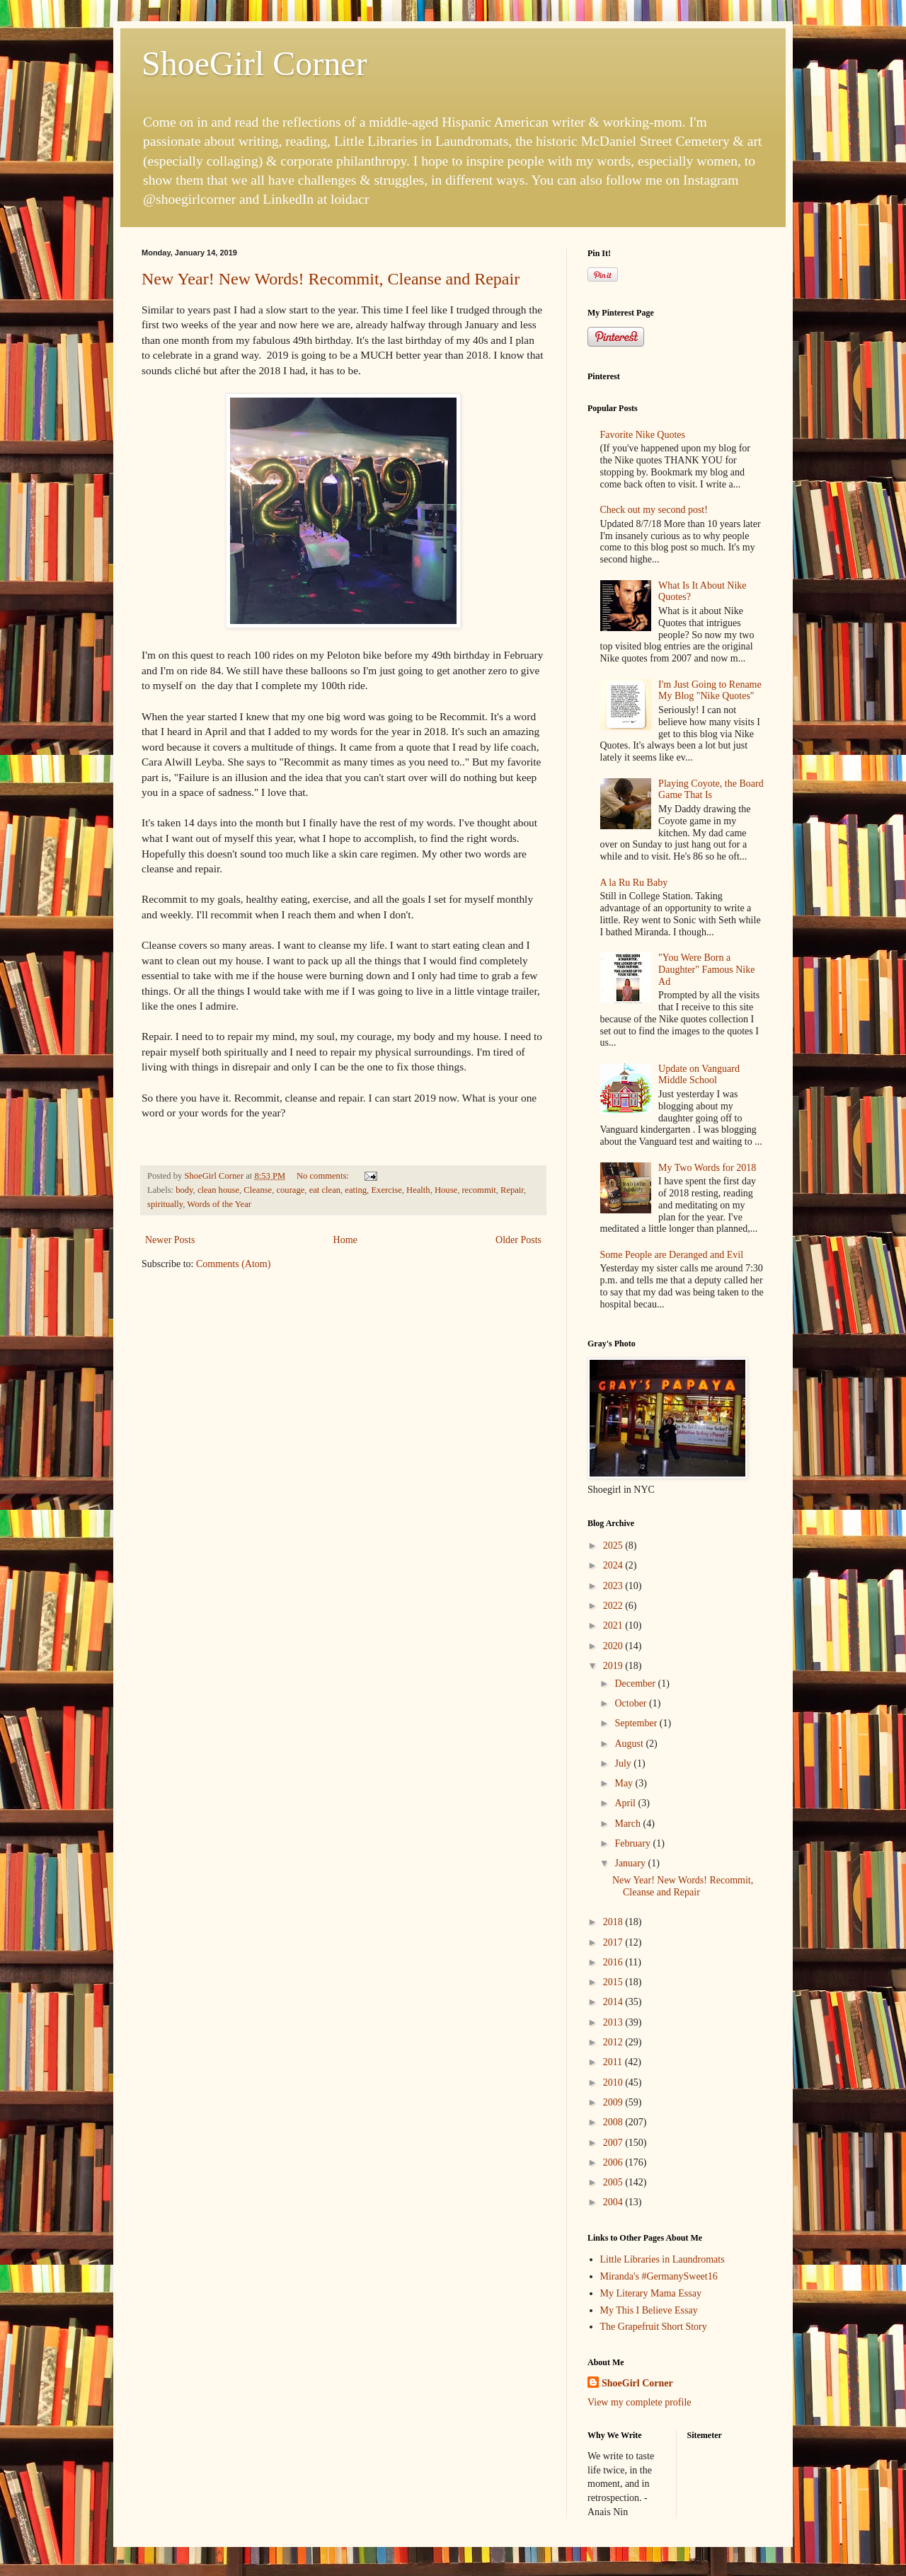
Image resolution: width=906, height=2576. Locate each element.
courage (290, 1190)
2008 (614, 2122)
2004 (614, 2202)
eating (356, 1190)
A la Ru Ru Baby (634, 882)
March (628, 1823)
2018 (614, 1922)
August (630, 1743)
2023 (614, 1586)
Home (345, 1240)
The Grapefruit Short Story (653, 2326)
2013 (614, 2022)
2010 (614, 2082)
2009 (614, 2102)
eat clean (324, 1190)
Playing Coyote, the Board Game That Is (711, 789)
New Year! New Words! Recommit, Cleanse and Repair (331, 279)
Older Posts (518, 1240)
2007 (614, 2142)
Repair (512, 1190)
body (184, 1190)
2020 (614, 1646)
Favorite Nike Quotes (643, 434)
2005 (614, 2182)
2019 (614, 1665)
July (623, 1763)
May (624, 1783)
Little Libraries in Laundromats (662, 2259)
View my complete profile (639, 2402)
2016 (614, 1962)
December (636, 1683)
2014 (614, 2002)
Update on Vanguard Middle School (699, 1074)
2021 (614, 1625)
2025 (614, 1545)
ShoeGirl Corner (254, 63)
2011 (614, 2062)
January (631, 1863)
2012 (614, 2042)
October (631, 1703)
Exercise (386, 1190)
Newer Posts (170, 1240)
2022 (614, 1605)
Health (418, 1190)
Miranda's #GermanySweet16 (659, 2276)
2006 (614, 2162)
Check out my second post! (654, 509)
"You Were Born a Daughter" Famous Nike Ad (706, 969)
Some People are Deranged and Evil (672, 1254)
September (636, 1723)
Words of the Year (219, 1204)
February (633, 1843)
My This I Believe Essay (649, 2310)
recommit (478, 1190)
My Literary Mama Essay (650, 2293)
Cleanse (257, 1190)
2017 (614, 1942)
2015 (614, 1982)
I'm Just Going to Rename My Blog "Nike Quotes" (710, 690)
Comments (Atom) (233, 1264)
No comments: (324, 1176)
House (446, 1190)
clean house (218, 1190)
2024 (614, 1565)
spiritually (165, 1204)
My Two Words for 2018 (707, 1167)
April (626, 1803)
